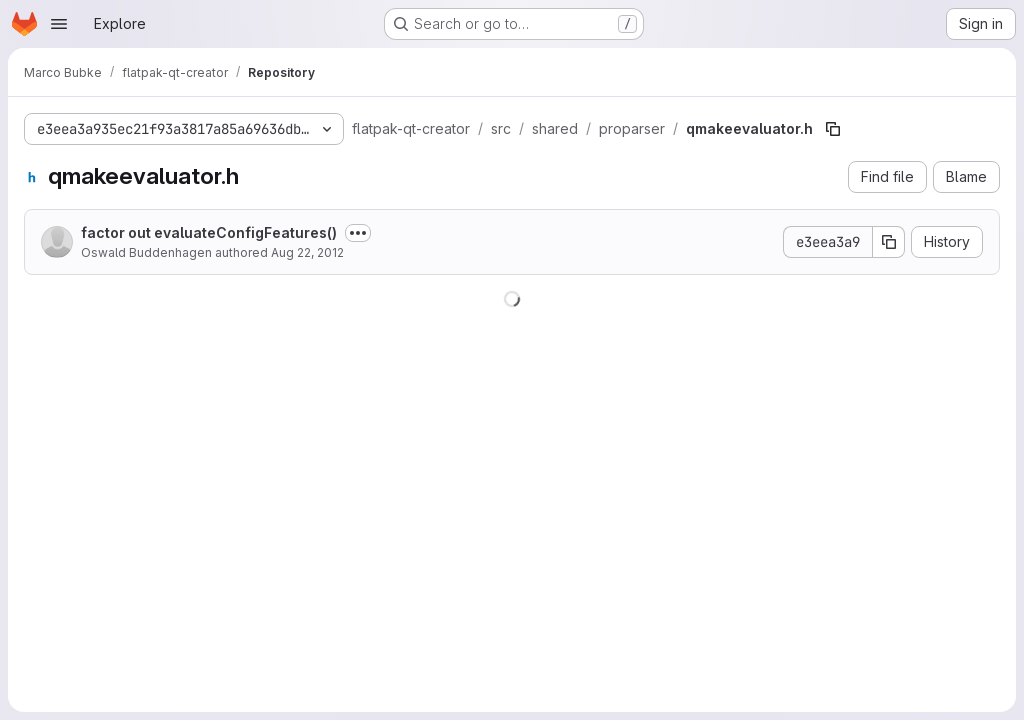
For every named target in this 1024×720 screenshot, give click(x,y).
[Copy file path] (833, 129)
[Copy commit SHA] (889, 242)
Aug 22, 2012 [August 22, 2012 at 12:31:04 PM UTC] (307, 252)
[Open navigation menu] (59, 24)
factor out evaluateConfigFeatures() (209, 232)
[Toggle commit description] (358, 233)
